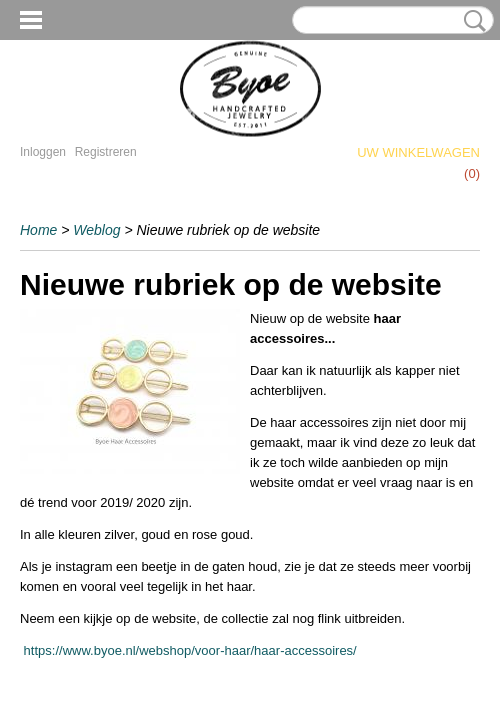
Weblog (96, 230)
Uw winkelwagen (418, 152)
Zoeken (471, 21)
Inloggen (43, 152)
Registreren (106, 152)
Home (38, 230)
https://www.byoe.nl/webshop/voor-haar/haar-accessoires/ (188, 650)
